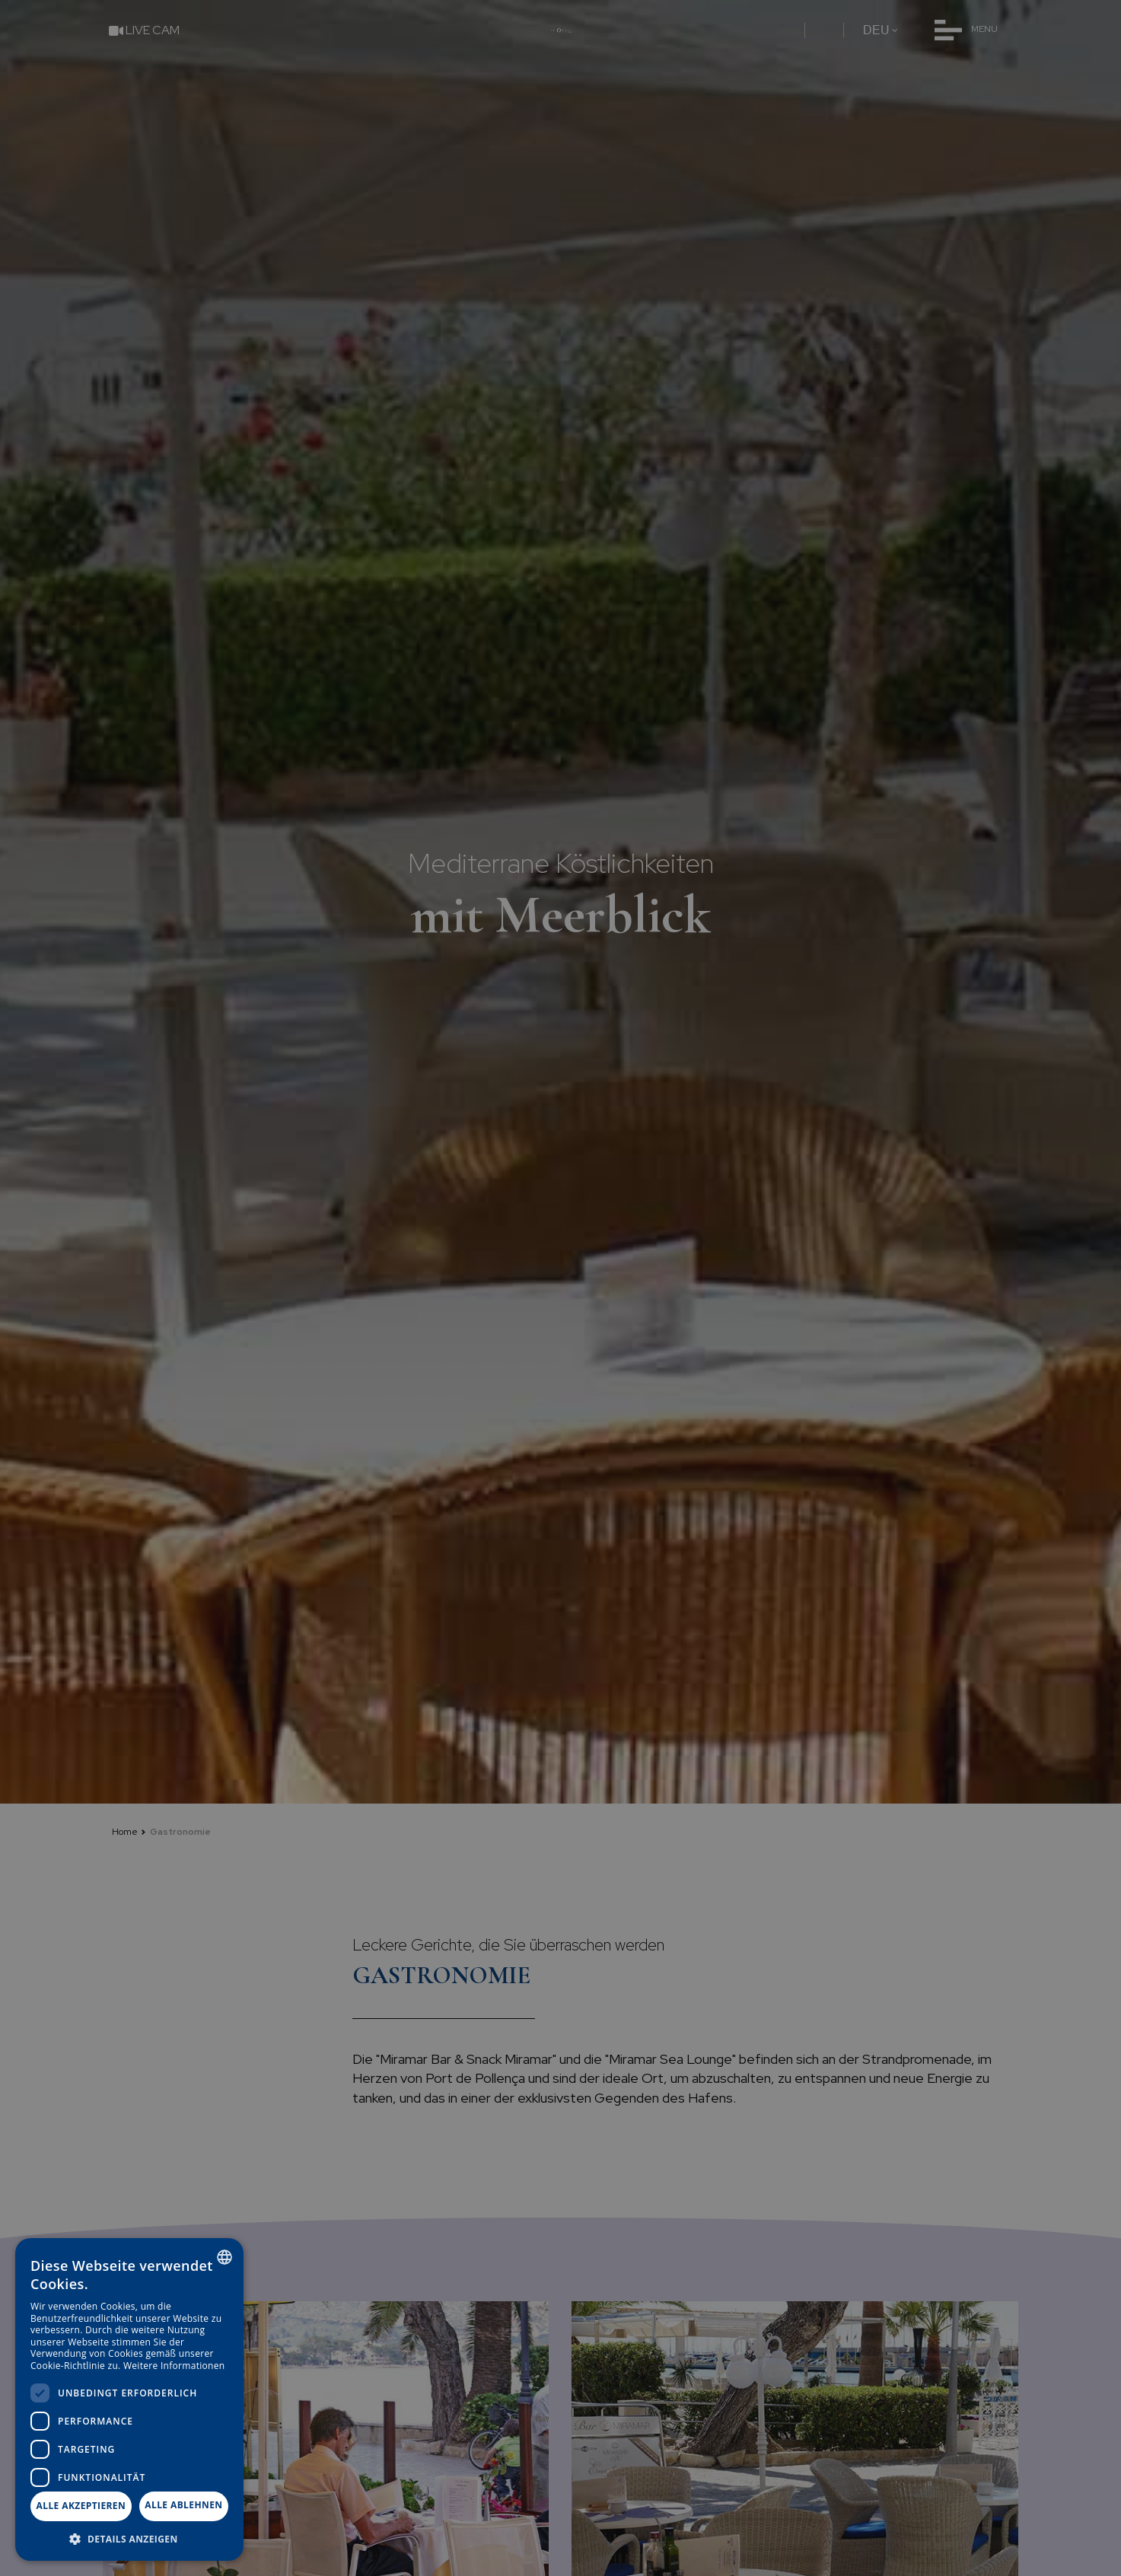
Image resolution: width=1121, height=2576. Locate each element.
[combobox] (224, 2257)
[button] (129, 2538)
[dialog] (129, 2399)
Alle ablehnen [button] (183, 2504)
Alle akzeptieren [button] (81, 2505)
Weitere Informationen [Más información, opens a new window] (174, 2365)
